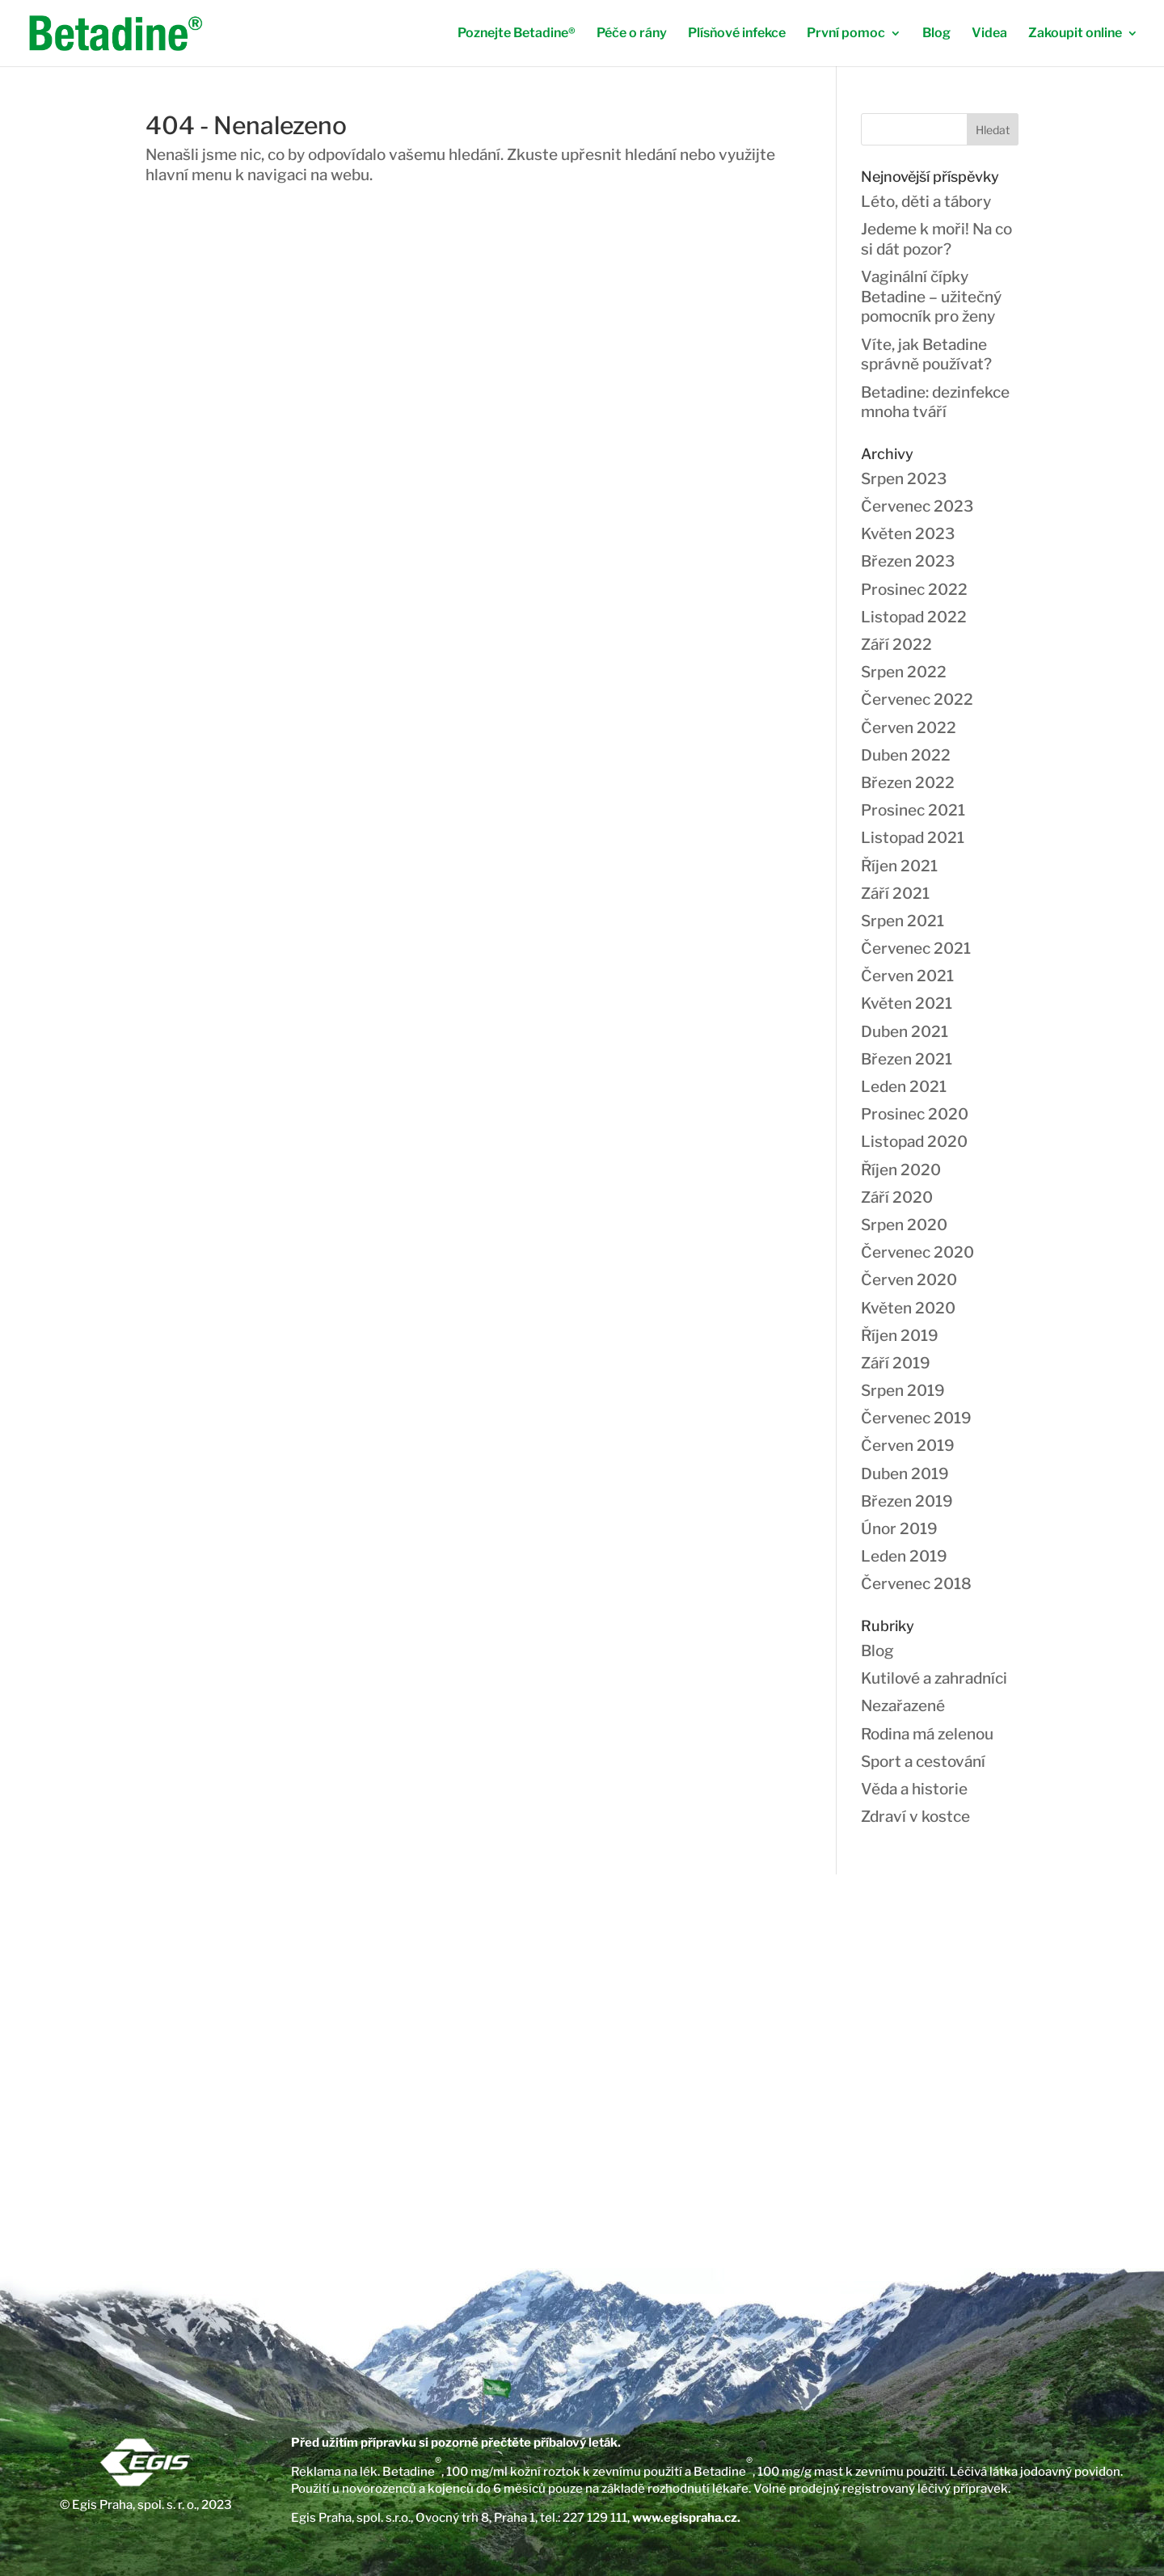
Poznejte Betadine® (517, 33)
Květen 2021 (906, 1003)
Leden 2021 (904, 1086)
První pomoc (846, 33)
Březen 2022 (908, 783)
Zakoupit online (1075, 33)
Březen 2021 (906, 1059)
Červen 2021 (907, 976)
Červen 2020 (909, 1280)
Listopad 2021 (912, 837)
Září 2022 (896, 644)
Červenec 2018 (916, 1584)
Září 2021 (895, 893)
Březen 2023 (908, 561)
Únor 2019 (899, 1529)
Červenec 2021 (916, 948)
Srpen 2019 (903, 1390)
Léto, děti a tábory (926, 201)
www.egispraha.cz (684, 2518)
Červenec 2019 (916, 1418)
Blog (936, 33)
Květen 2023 (908, 534)
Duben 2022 (906, 755)
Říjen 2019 (899, 1335)
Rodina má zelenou (927, 1734)
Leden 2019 (904, 1556)
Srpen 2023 (904, 479)
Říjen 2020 (901, 1170)
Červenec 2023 (917, 506)
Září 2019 (895, 1363)
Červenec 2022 (917, 699)
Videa (989, 33)
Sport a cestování (923, 1761)
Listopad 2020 (914, 1141)
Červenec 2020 (917, 1252)
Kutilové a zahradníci (934, 1678)
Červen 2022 (908, 728)
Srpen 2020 (904, 1225)
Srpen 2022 (904, 672)
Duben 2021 (904, 1031)
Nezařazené (903, 1706)
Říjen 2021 (899, 866)
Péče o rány (632, 33)
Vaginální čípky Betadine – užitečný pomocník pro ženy (931, 297)
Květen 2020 (908, 1308)
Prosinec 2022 (914, 589)
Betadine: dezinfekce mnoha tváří (935, 402)
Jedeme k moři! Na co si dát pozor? (936, 239)
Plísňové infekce (737, 33)
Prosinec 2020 (914, 1114)
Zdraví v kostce (915, 1816)
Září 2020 (897, 1197)
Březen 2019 (907, 1501)
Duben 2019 (905, 1474)
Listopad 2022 (914, 617)
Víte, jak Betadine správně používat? (926, 354)
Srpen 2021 (902, 921)
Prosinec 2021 (913, 810)
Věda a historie (914, 1789)
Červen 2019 (908, 1445)
